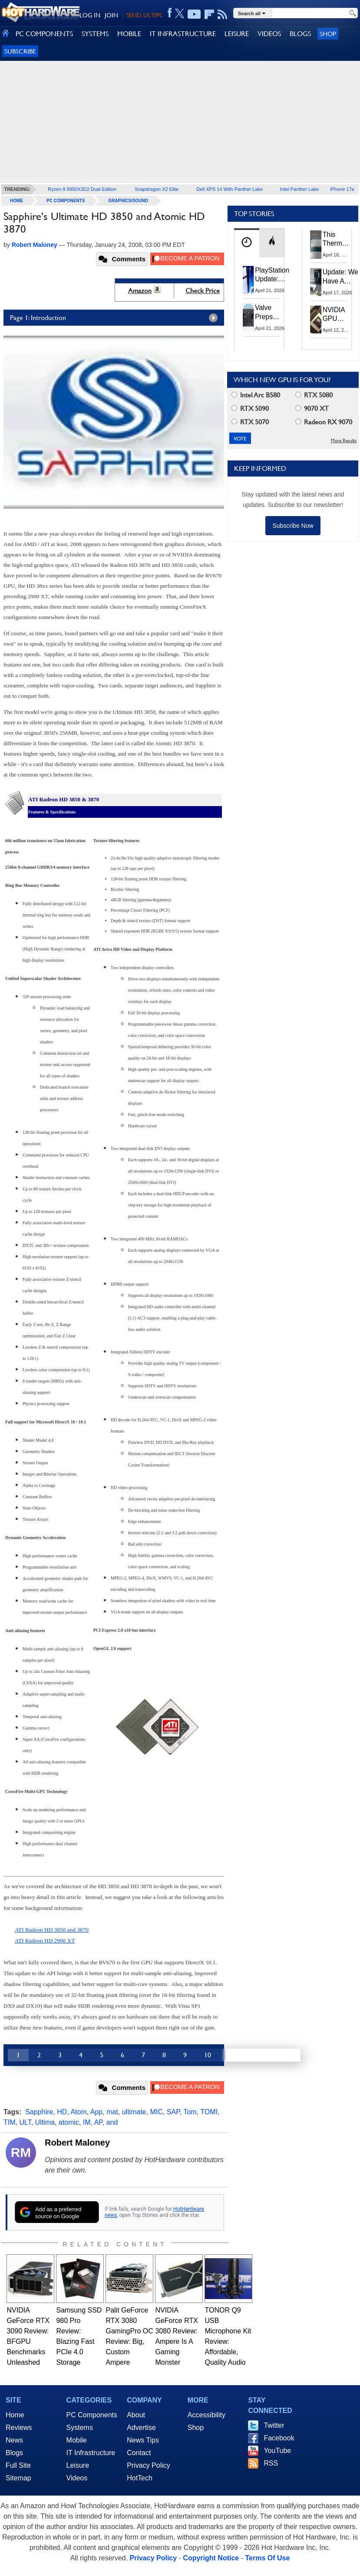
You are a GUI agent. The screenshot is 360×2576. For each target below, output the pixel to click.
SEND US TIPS (144, 15)
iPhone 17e (342, 189)
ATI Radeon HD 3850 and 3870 (52, 1929)
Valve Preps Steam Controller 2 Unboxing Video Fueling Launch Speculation (273, 312)
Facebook (279, 2438)
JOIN (111, 15)
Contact (139, 2452)
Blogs (14, 2452)
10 (207, 2055)
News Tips (143, 2440)
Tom (189, 2112)
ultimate (134, 2112)
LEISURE (237, 34)
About (136, 2415)
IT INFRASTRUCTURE (183, 34)
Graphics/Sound (128, 200)
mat (112, 2112)
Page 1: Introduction (116, 317)
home (16, 200)
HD (62, 2112)
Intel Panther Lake (299, 189)
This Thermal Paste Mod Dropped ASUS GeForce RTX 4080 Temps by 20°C (337, 239)
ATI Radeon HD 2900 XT (45, 1940)
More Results (344, 440)
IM (87, 2122)
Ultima (45, 2122)
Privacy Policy (148, 2465)
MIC (156, 2112)
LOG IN (89, 15)
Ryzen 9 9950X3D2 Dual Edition (82, 189)
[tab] (246, 242)
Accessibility (206, 2415)
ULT (25, 2122)
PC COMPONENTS (44, 34)
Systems (79, 2427)
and (112, 2122)
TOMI (209, 2112)
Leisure (77, 2465)
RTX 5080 (314, 395)
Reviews (19, 2427)
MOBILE (129, 34)
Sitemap (18, 2478)
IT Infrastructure (91, 2452)
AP (98, 2122)
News (14, 2440)
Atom (78, 2112)
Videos (77, 2478)
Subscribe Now (292, 525)
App (96, 2112)
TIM (9, 2122)
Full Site (18, 2465)
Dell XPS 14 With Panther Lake (229, 189)
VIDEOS (269, 34)
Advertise (141, 2427)
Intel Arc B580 (255, 395)
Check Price (202, 291)
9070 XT (312, 408)
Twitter (274, 2425)
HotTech (139, 2478)
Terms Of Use (267, 2558)
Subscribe (20, 51)
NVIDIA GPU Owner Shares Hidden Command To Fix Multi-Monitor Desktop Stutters (338, 314)
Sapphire (39, 2112)
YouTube (277, 2450)
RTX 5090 (250, 408)
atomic (69, 2122)
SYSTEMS (95, 34)
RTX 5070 (250, 422)
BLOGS (300, 34)
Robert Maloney (77, 2142)
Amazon (140, 291)
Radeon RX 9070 (323, 422)
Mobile (76, 2440)
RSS (271, 2463)
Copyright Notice (211, 2558)
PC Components (65, 200)
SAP (173, 2112)
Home (15, 2415)
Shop (328, 33)
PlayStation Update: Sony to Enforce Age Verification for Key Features (272, 275)
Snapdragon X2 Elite (156, 189)
